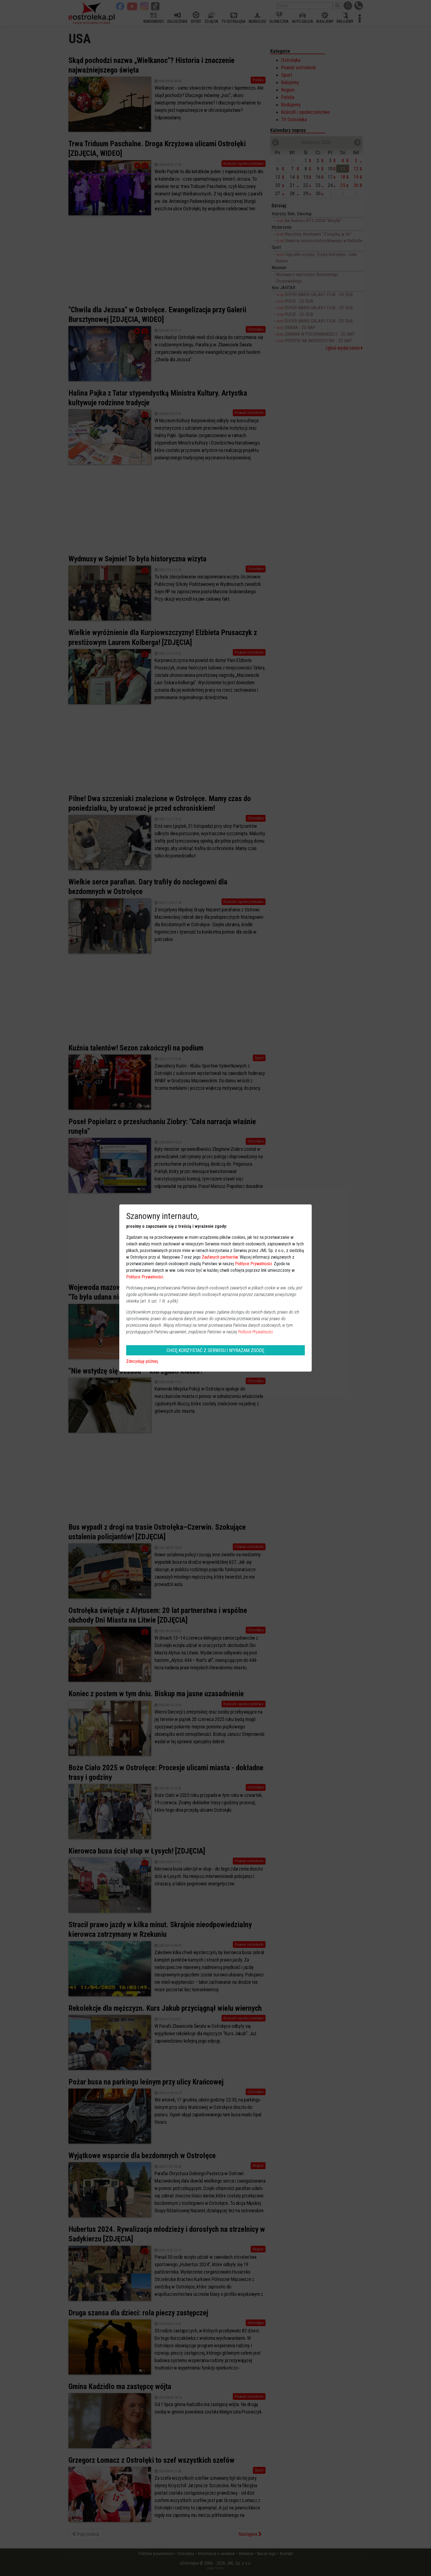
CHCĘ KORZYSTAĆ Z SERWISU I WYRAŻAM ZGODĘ (215, 1350)
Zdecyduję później (142, 1361)
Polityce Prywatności (253, 1263)
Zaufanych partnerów (220, 1257)
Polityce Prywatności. (256, 1331)
